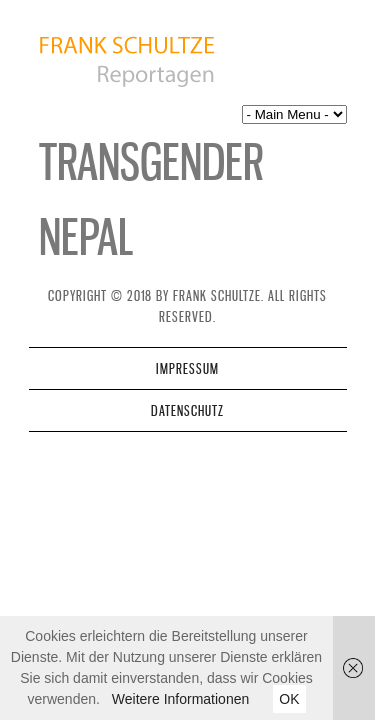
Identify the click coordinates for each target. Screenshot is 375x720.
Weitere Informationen (180, 699)
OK (289, 699)
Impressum (187, 368)
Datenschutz (187, 410)
